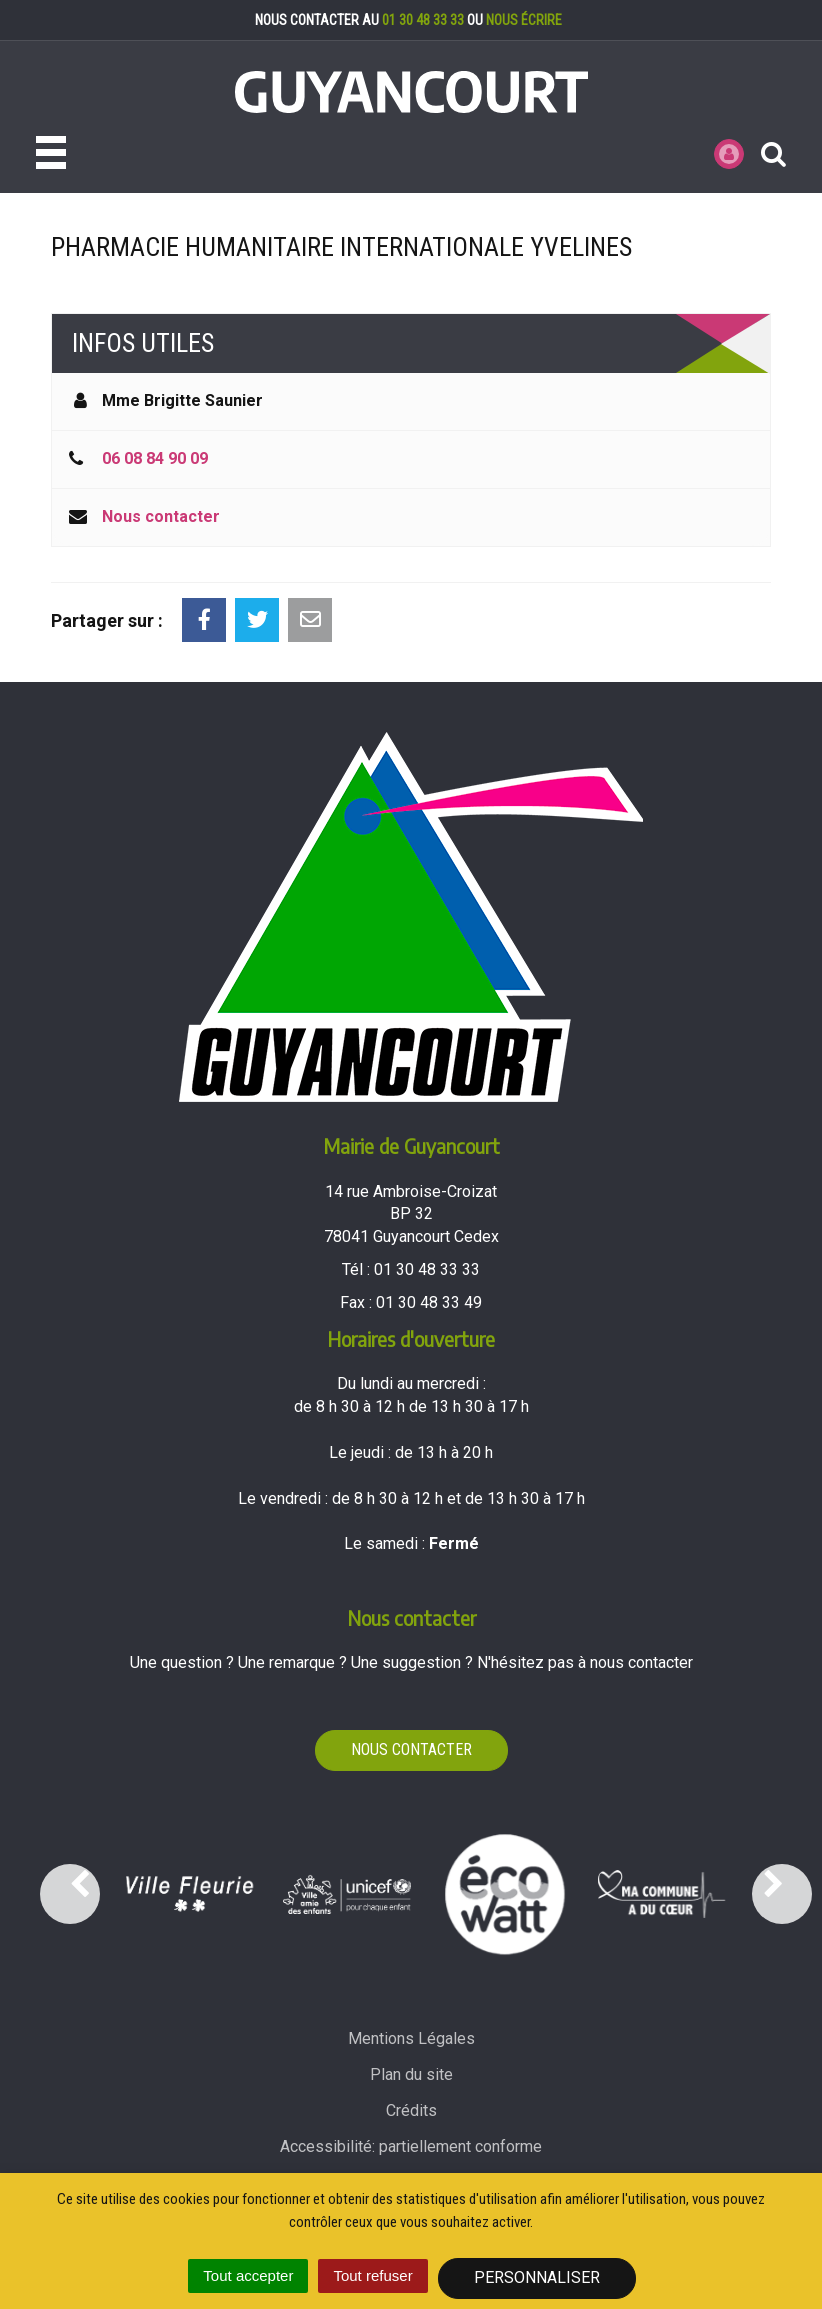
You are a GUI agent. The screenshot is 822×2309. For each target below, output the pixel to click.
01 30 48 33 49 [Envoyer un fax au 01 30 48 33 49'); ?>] (429, 1302)
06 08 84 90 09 (155, 458)
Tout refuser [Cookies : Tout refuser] (372, 2275)
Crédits (411, 2110)
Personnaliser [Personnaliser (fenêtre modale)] (537, 2277)
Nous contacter (161, 516)
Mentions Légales (411, 2038)
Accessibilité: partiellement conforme (411, 2146)
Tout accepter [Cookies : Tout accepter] (248, 2275)
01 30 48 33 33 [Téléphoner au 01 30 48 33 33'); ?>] (427, 1269)
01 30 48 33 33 (423, 20)
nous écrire (524, 20)
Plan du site (411, 2074)
